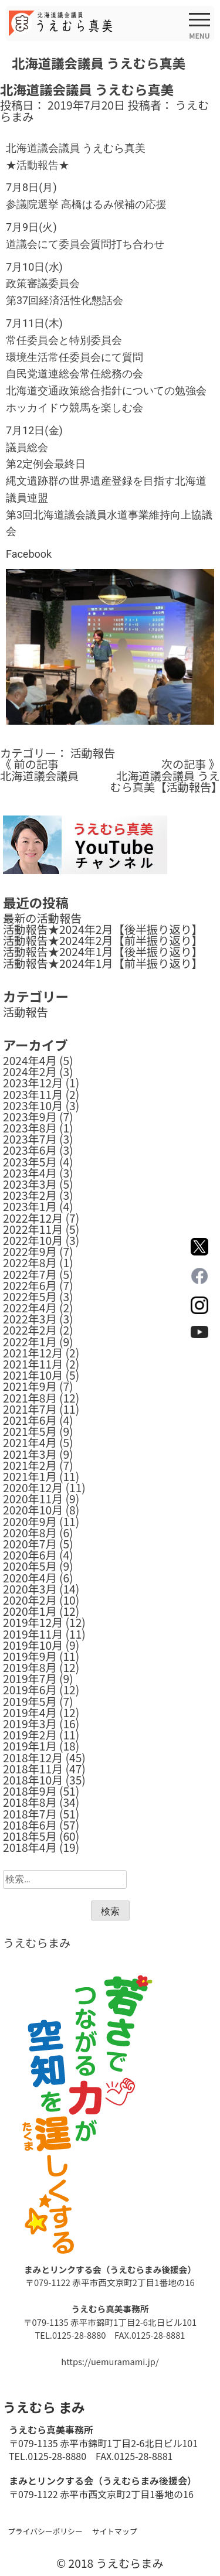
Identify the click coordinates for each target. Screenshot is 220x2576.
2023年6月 (30, 1150)
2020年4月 (30, 1578)
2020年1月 (30, 1611)
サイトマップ (114, 2531)
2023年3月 (30, 1184)
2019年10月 (33, 1645)
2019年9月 (30, 1656)
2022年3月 (30, 1319)
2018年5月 (30, 1836)
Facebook (29, 554)
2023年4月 (30, 1173)
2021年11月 (33, 1364)
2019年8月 (30, 1667)
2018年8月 (30, 1802)
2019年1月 (30, 1746)
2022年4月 (30, 1307)
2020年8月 (30, 1532)
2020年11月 (33, 1498)
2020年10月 (33, 1510)
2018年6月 (30, 1825)
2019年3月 (30, 1723)
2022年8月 (30, 1262)
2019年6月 (30, 1689)
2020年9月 (30, 1521)
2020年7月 (30, 1544)
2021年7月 (30, 1409)
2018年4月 (30, 1847)
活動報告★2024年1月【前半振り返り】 (103, 963)
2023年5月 (30, 1162)
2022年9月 (30, 1251)
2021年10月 (33, 1375)
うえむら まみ (43, 2406)
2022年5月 (30, 1296)
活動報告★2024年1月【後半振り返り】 (103, 951)
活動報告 (92, 753)
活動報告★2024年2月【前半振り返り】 (103, 940)
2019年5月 (30, 1701)
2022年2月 (30, 1330)
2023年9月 (30, 1116)
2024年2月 (30, 1071)
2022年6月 (30, 1285)
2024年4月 (30, 1060)
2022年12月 (33, 1218)
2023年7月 (30, 1139)
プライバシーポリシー (45, 2531)
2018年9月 (30, 1791)
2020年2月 (30, 1600)
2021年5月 (30, 1431)
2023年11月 (33, 1094)
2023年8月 (30, 1128)
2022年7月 (30, 1274)
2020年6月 (30, 1555)
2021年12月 (33, 1353)
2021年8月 (30, 1398)
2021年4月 (30, 1442)
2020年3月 (30, 1589)
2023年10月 (33, 1105)
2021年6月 (30, 1420)
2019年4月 (30, 1712)
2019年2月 (30, 1735)
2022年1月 (30, 1341)
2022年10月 (33, 1240)
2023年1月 (30, 1206)
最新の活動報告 (42, 918)
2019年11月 (33, 1634)
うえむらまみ (36, 1942)
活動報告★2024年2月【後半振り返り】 (103, 929)
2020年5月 (30, 1566)
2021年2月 (30, 1465)
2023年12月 (33, 1082)
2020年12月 (33, 1487)
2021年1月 (30, 1476)
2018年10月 (33, 1780)
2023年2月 (30, 1195)
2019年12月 (33, 1622)
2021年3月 (30, 1454)
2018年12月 (33, 1757)
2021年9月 (30, 1386)
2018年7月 (30, 1814)
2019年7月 (30, 1678)
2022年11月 (33, 1229)
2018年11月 (33, 1768)
